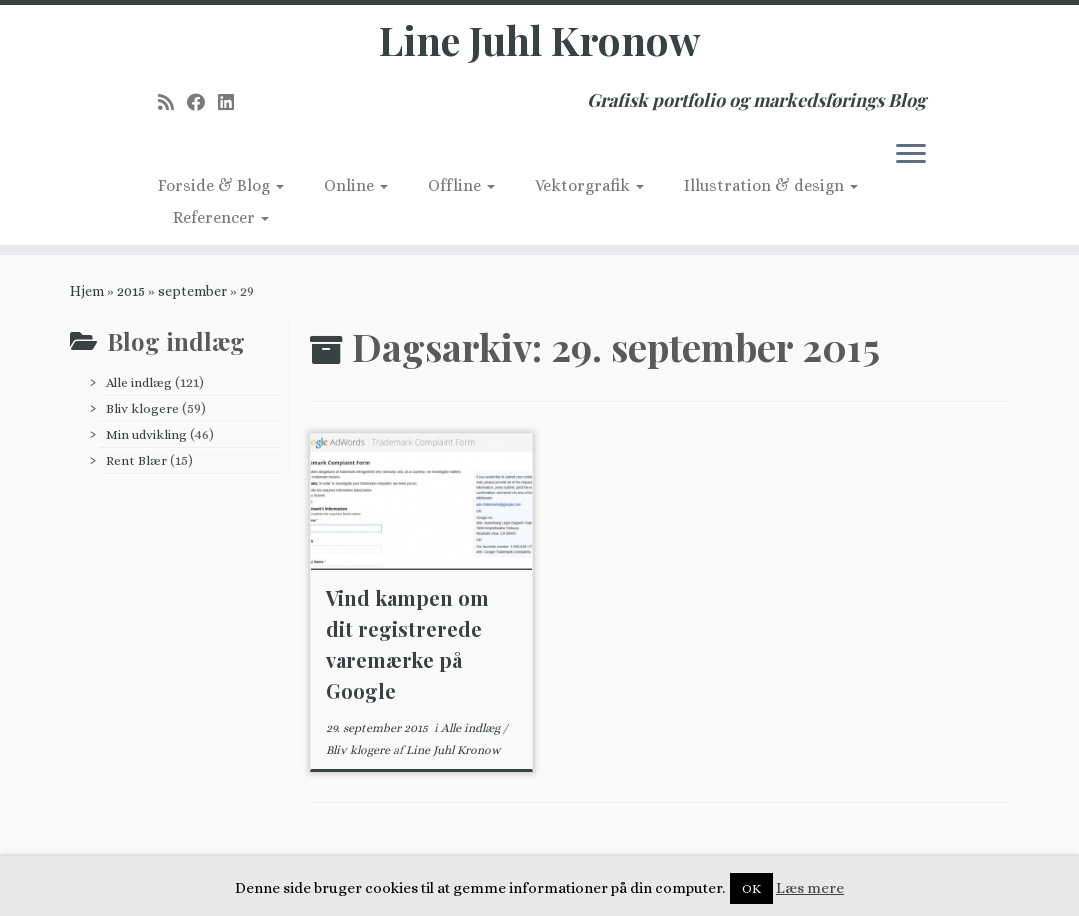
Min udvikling (146, 434)
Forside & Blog (221, 185)
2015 (131, 291)
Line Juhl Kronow (539, 40)
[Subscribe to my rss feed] (172, 102)
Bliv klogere (142, 408)
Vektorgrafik (589, 185)
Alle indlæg (139, 382)
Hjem (87, 291)
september (192, 291)
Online (356, 185)
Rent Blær (136, 460)
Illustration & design (771, 185)
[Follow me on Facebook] (202, 102)
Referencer (221, 217)
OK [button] (751, 888)
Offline (461, 185)
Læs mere (810, 888)
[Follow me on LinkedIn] (232, 102)
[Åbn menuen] (911, 155)
